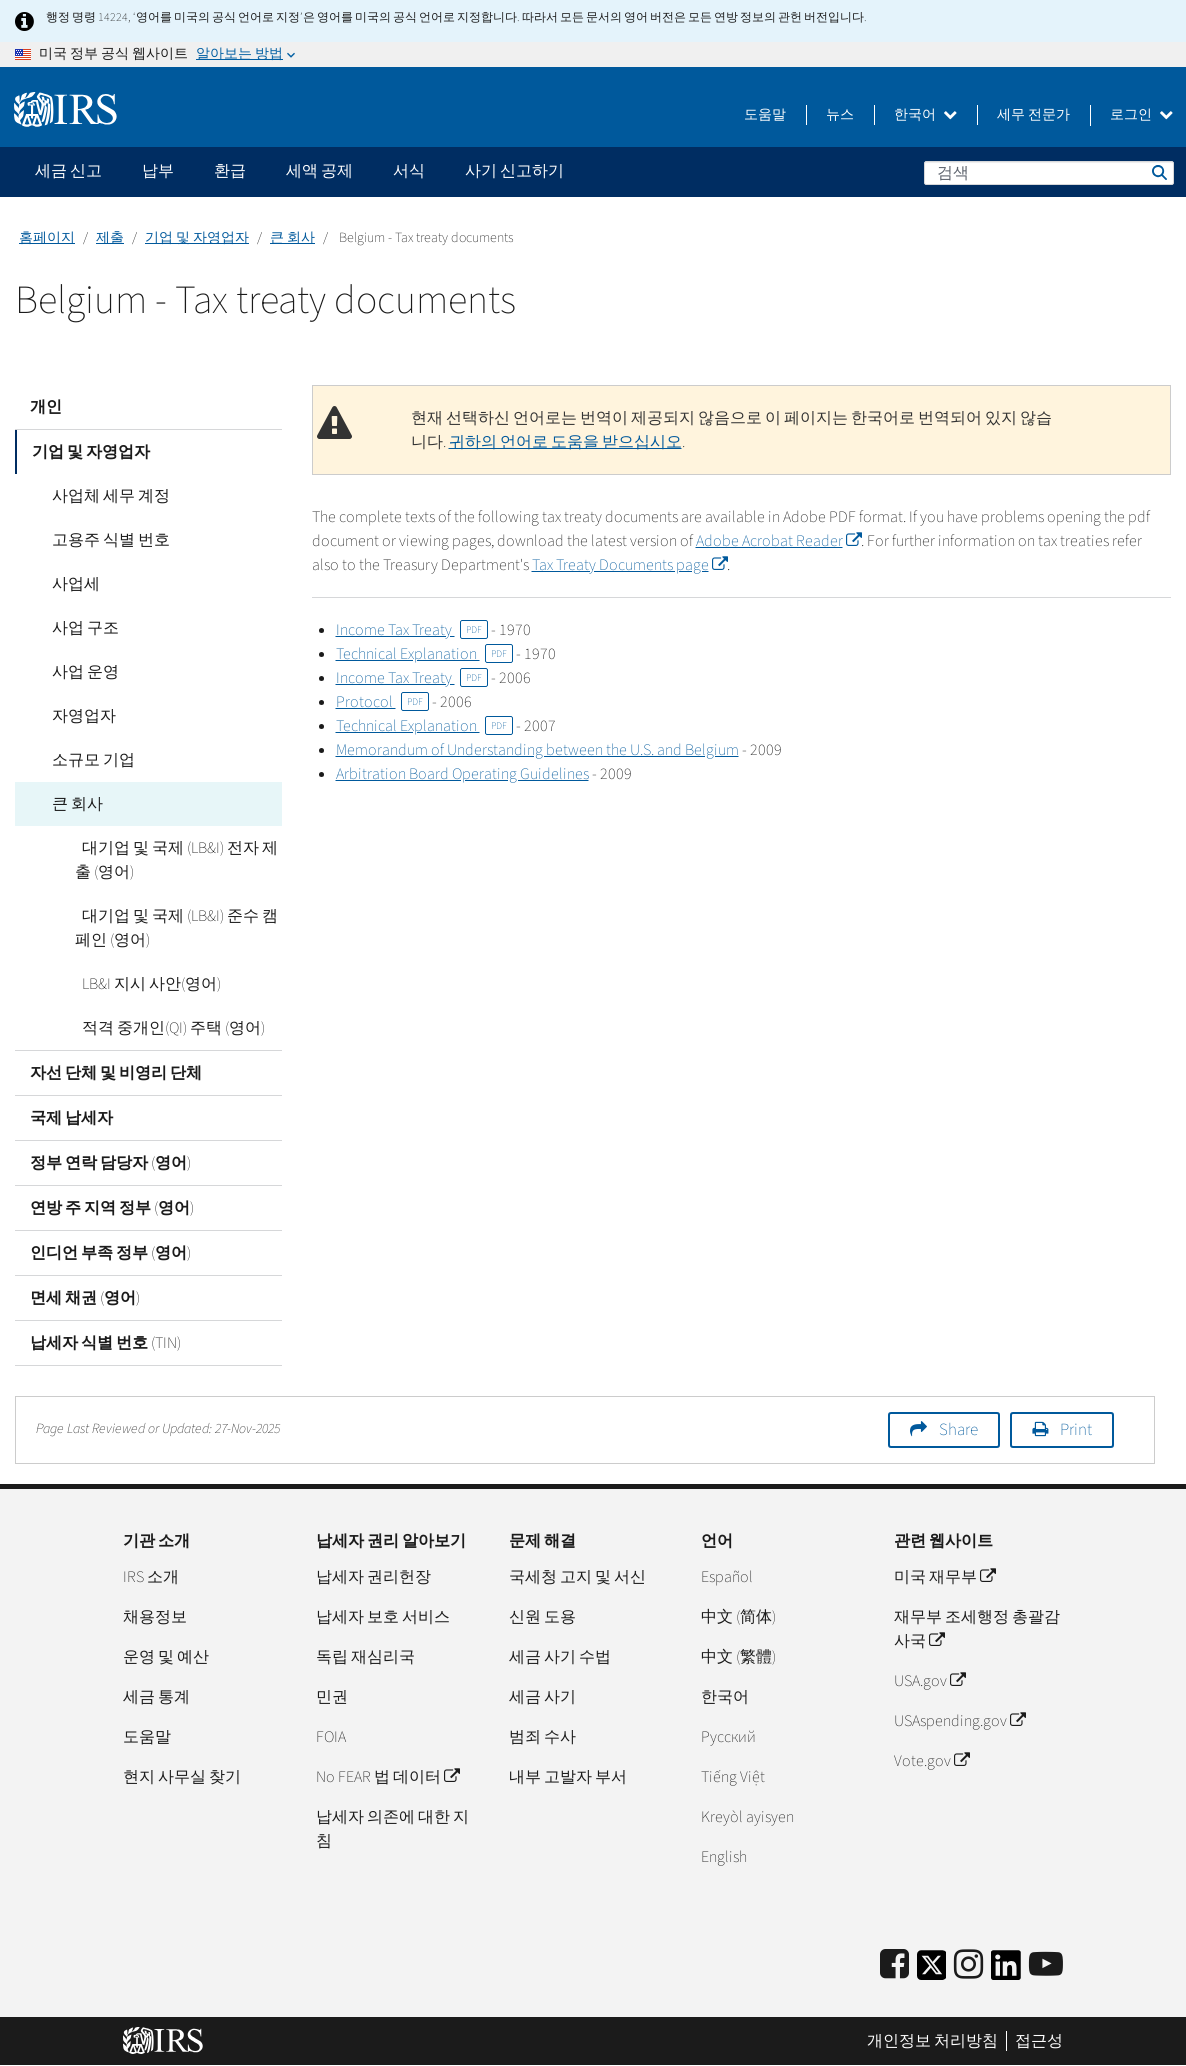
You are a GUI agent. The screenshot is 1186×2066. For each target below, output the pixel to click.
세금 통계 (156, 1697)
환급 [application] (230, 171)
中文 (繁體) (738, 1657)
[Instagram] (968, 1965)
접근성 (1039, 2041)
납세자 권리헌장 (373, 1577)
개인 (46, 407)
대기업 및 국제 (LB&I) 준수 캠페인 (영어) (173, 928)
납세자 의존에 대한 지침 (392, 1829)
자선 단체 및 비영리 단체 (116, 1073)
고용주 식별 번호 (104, 540)
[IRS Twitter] (932, 1971)
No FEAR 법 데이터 (387, 1777)
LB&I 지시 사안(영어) (144, 984)
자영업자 (77, 716)
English (724, 1857)
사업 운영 (78, 672)
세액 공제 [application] (319, 171)
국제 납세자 (71, 1118)
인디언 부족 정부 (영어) (110, 1253)
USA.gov (929, 1681)
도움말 (765, 115)
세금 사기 (542, 1697)
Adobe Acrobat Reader (778, 541)
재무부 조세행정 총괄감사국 (977, 1629)
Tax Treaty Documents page (599, 565)
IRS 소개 (151, 1577)
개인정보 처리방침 (932, 2041)
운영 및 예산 (166, 1657)
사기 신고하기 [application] (514, 171)
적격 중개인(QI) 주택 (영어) (166, 1028)
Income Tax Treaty (412, 630)
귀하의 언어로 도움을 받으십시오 (565, 442)
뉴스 (840, 115)
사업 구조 (78, 628)
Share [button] (958, 1430)
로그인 (1141, 115)
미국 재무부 (944, 1577)
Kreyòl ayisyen (747, 1817)
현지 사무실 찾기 (182, 1777)
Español (727, 1577)
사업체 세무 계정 (104, 496)
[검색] (1049, 173)
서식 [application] (409, 171)
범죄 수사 (542, 1737)
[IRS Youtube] (1046, 1965)
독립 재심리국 (365, 1657)
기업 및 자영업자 (197, 238)
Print (1076, 1430)
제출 (110, 238)
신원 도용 (542, 1617)
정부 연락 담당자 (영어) (110, 1163)
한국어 (925, 115)
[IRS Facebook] (894, 1965)
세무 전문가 (1033, 115)
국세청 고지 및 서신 (577, 1577)
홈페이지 (47, 238)
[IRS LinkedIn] (1006, 1971)
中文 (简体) (738, 1617)
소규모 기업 (86, 760)
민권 (332, 1697)
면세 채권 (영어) (85, 1298)
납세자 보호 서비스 (383, 1617)
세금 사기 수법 (560, 1657)
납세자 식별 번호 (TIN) (105, 1343)
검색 (1158, 172)
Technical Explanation (424, 654)
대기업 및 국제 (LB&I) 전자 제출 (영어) (173, 860)
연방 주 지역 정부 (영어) (112, 1208)
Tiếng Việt (733, 1777)
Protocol (382, 702)
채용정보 (155, 1617)
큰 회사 (292, 238)
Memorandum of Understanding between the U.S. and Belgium (537, 750)
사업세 (69, 584)
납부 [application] (158, 171)
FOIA (331, 1737)
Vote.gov (931, 1761)
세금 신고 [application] (68, 171)
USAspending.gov (959, 1721)
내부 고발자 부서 (568, 1777)
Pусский (728, 1737)
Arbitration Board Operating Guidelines (462, 774)
